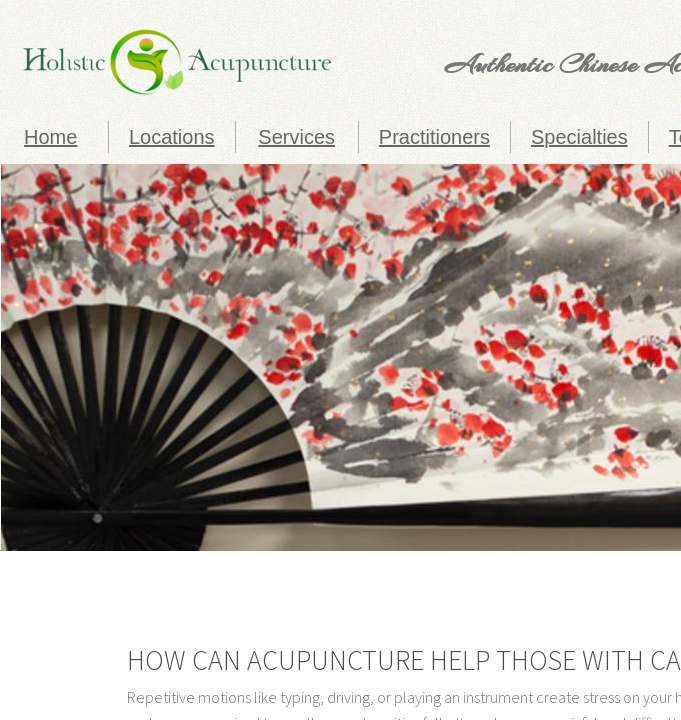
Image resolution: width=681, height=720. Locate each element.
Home (50, 137)
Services (296, 137)
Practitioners (434, 137)
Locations (172, 137)
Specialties (579, 137)
